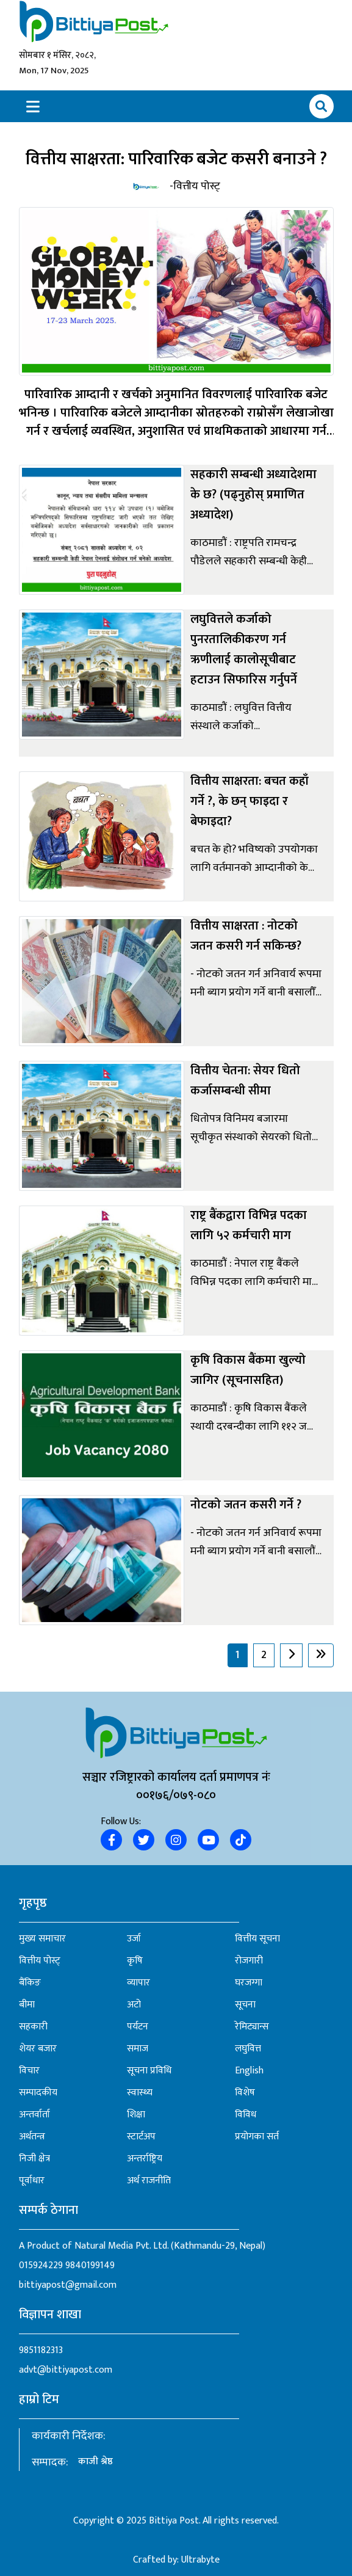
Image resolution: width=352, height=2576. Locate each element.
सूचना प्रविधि (149, 2071)
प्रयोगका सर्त (257, 2137)
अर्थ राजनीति (149, 2181)
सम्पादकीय (38, 2093)
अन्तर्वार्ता (34, 2115)
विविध (245, 2115)
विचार (29, 2071)
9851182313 (41, 2350)
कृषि (135, 1961)
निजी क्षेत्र (34, 2159)
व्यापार (138, 1983)
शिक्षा (136, 2115)
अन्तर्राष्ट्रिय (144, 2159)
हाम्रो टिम (39, 2399)
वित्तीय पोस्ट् (39, 1961)
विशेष (245, 2093)
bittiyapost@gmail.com (68, 2285)
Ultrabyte (200, 2560)
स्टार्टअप (141, 2137)
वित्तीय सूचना (257, 1939)
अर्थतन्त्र (32, 2137)
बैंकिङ (30, 1983)
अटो (134, 2005)
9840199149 (90, 2265)
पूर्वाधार (32, 2181)
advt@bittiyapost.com (65, 2370)
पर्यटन (137, 2027)
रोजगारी (249, 1961)
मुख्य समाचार (42, 1939)
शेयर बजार (38, 2049)
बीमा (27, 2005)
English (249, 2071)
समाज (137, 2049)
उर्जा (134, 1939)
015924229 (41, 2265)
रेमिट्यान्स (252, 2027)
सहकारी (33, 2027)
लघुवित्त (248, 2049)
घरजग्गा (248, 1983)
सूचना (245, 2005)
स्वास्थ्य (140, 2093)
